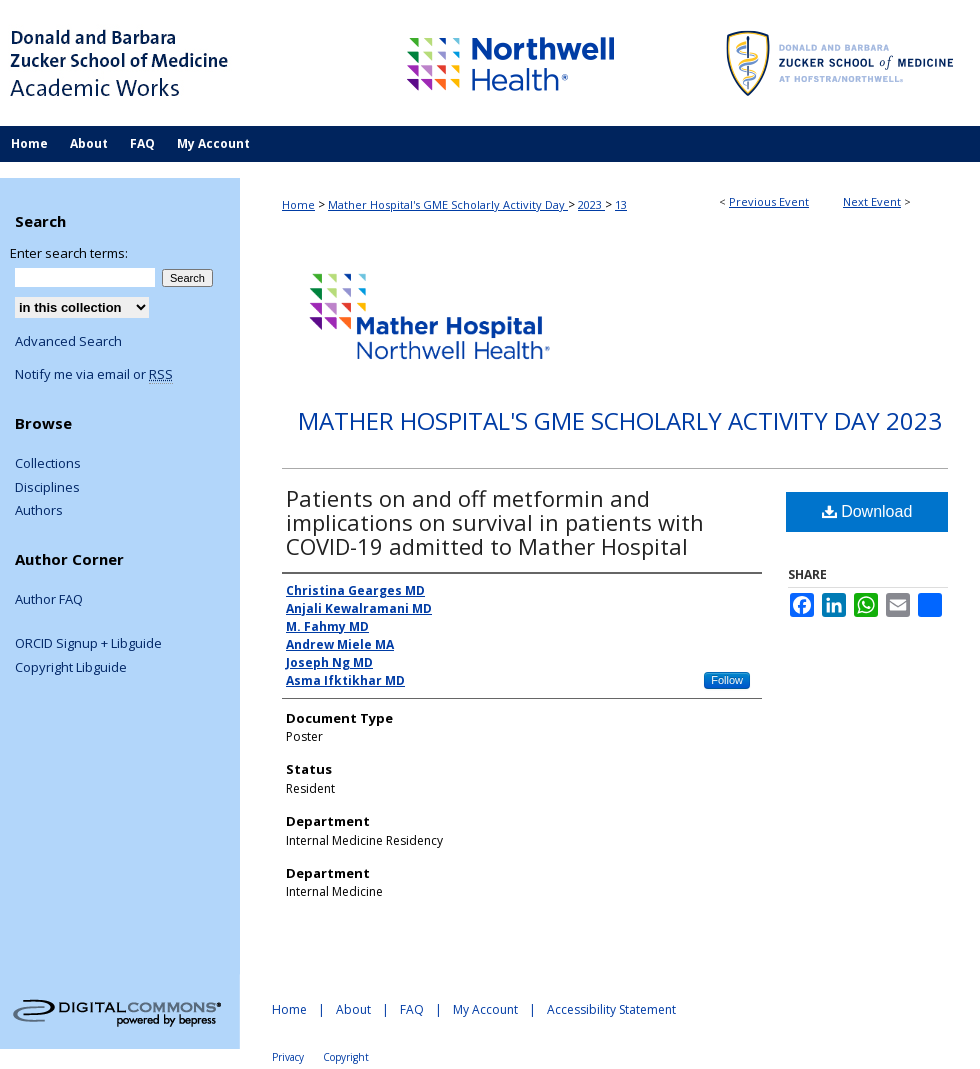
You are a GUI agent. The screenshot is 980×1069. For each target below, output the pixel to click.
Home (298, 204)
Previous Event (769, 201)
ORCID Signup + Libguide (88, 644)
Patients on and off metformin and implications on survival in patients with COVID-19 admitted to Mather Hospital (495, 522)
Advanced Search (68, 341)
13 (621, 204)
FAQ (412, 1009)
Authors (39, 511)
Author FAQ (49, 600)
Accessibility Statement (611, 1009)
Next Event (872, 201)
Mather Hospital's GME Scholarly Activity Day (448, 204)
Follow (727, 680)
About (353, 1009)
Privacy (288, 1057)
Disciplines (47, 488)
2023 (591, 204)
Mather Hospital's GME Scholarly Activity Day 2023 (620, 420)
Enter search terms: (69, 253)
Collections (48, 464)
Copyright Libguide (71, 668)
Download (867, 511)
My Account (485, 1009)
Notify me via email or (94, 375)
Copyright (346, 1057)
